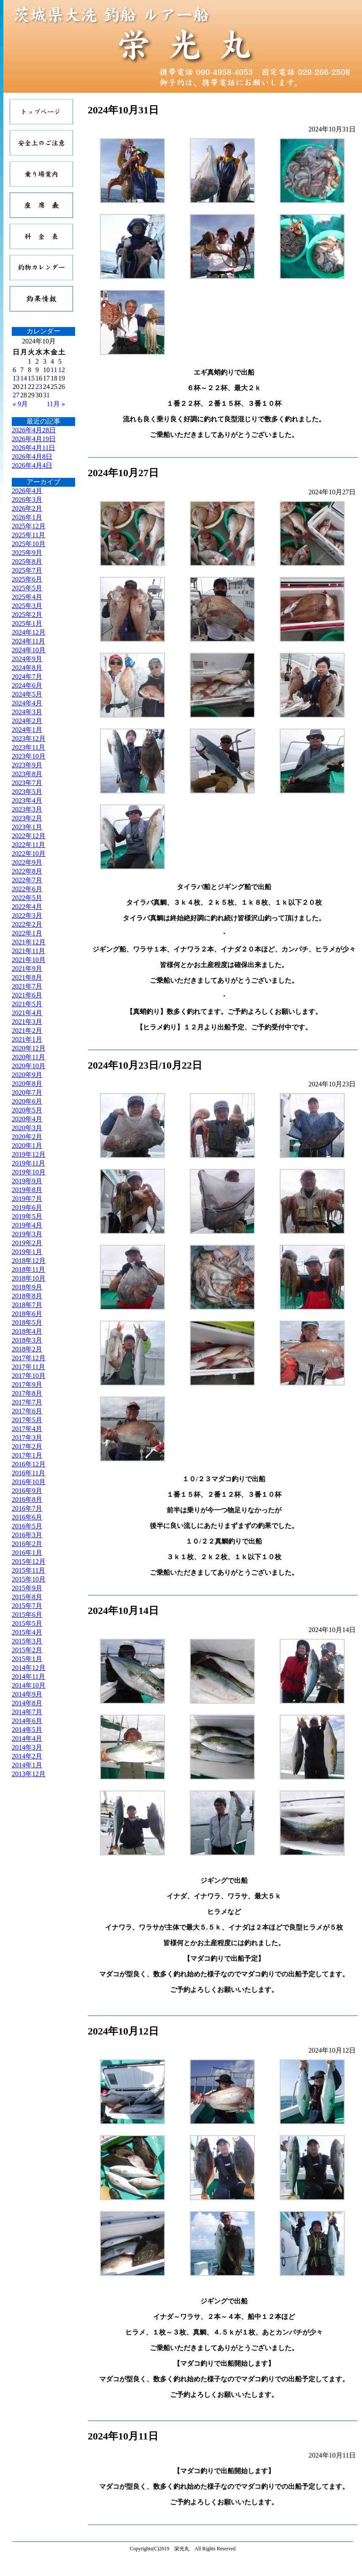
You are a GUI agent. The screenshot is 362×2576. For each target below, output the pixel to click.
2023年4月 (27, 800)
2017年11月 (28, 1366)
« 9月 (20, 403)
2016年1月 (27, 1552)
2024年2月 (27, 720)
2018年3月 (27, 1340)
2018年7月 (27, 1304)
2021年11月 (28, 950)
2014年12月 (29, 1667)
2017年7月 (27, 1402)
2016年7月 (27, 1508)
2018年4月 (27, 1331)
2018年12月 (29, 1260)
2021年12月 (29, 942)
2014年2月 (27, 1756)
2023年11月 (28, 747)
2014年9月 (27, 1694)
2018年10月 (29, 1278)
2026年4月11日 (33, 447)
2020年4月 (27, 1119)
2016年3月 (27, 1535)
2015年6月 (27, 1614)
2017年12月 (29, 1358)
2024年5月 (27, 694)
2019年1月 (27, 1251)
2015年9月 (27, 1588)
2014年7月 (27, 1712)
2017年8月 (27, 1393)
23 (38, 386)
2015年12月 (29, 1561)
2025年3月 (27, 605)
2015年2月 (27, 1650)
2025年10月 (29, 543)
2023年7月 (27, 782)
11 (54, 369)
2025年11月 (28, 535)
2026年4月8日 (32, 456)
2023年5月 (27, 791)
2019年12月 (29, 1154)
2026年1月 (27, 517)
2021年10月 (29, 959)
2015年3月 (27, 1641)
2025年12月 (29, 526)
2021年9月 (27, 968)
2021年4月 (27, 1012)
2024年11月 (28, 641)
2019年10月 (29, 1172)
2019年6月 (27, 1207)
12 (61, 369)
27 (16, 395)
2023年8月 (27, 773)
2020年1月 (27, 1145)
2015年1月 (27, 1658)
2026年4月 (27, 490)
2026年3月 (27, 499)
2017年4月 (27, 1428)
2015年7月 (27, 1605)
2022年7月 (27, 880)
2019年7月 (27, 1198)
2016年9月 (27, 1490)
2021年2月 (27, 1030)
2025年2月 (27, 614)
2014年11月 (28, 1676)
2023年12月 (29, 738)
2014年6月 (27, 1720)
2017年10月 (29, 1375)
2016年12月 (29, 1464)
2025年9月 (27, 552)
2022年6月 (27, 889)
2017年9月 (27, 1384)
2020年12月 (29, 1048)
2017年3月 (27, 1437)
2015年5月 (27, 1623)
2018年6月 (27, 1313)
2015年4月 (27, 1632)
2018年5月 (27, 1322)
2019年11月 (28, 1163)
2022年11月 (28, 844)
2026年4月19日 (34, 438)
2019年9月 (27, 1181)
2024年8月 (27, 667)
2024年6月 (27, 685)
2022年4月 (27, 906)
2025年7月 (27, 570)
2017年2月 (27, 1446)
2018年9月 (27, 1287)
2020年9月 (27, 1074)
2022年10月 (29, 853)
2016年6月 (27, 1517)
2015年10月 (29, 1579)
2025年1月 (27, 623)
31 (46, 395)
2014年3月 (27, 1747)
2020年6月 (27, 1101)
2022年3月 (27, 915)
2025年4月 (27, 596)
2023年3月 (27, 809)
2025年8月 (27, 561)
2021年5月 (27, 1004)
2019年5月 (27, 1216)
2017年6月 (27, 1411)
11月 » (56, 403)
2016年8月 (27, 1499)
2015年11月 (28, 1570)
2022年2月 (27, 924)
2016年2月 (27, 1543)
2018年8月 (27, 1296)
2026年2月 (27, 508)
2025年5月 (27, 588)
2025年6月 (27, 579)
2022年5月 (27, 897)
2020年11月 (28, 1057)
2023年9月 (27, 765)
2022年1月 (27, 933)
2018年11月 (28, 1269)
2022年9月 (27, 862)
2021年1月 (27, 1039)
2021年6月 (27, 995)
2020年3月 (27, 1127)
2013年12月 (29, 1773)
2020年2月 (27, 1136)
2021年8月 (27, 977)
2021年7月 (27, 986)
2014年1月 (27, 1765)
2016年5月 (27, 1526)
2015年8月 (27, 1596)
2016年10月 (29, 1481)
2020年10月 (29, 1066)
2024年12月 (29, 632)
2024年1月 (27, 729)
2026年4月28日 (34, 430)
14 (23, 378)
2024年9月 (27, 658)
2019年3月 (27, 1234)
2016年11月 (28, 1473)
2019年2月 (27, 1242)
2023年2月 (27, 818)
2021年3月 (27, 1021)
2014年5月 (27, 1729)
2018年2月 (27, 1349)
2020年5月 (27, 1110)
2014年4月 (27, 1738)
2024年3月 (27, 712)
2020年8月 (27, 1083)
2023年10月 (29, 756)
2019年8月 (27, 1189)
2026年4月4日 (32, 465)
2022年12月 (29, 835)
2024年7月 (27, 676)
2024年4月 (27, 703)
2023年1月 (27, 827)
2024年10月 (29, 650)
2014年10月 (29, 1685)
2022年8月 (27, 871)
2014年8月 (27, 1703)
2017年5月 (27, 1419)
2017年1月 (27, 1455)
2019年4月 (27, 1225)
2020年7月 (27, 1092)
